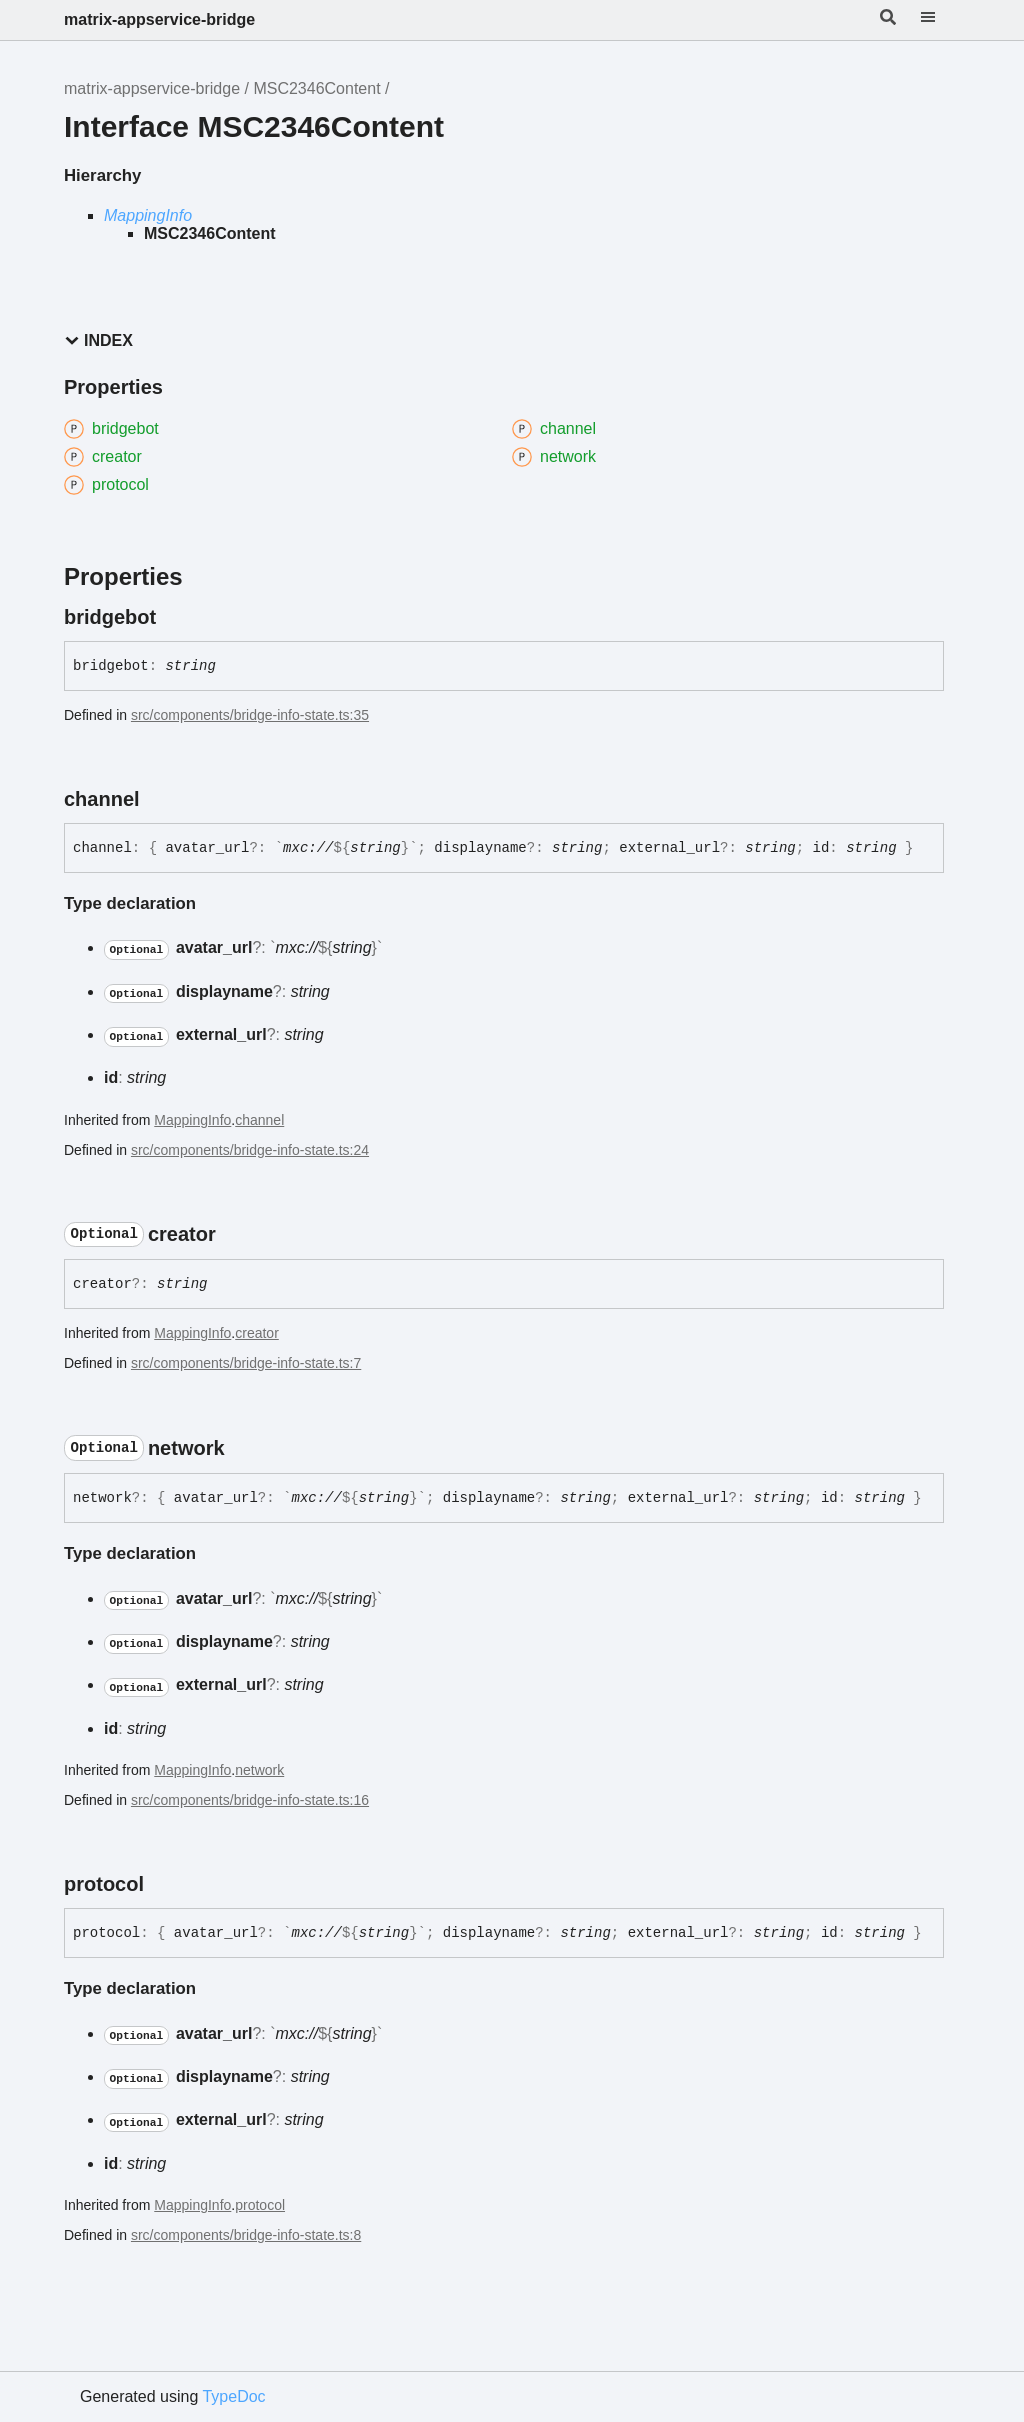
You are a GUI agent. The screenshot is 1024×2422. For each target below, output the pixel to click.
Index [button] (98, 340)
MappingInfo (148, 215)
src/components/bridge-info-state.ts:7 (246, 1363)
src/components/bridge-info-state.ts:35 (250, 715)
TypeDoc (233, 2396)
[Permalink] (174, 617)
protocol (260, 2205)
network (259, 1770)
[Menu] (940, 20)
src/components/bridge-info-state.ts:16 (250, 1800)
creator (257, 1333)
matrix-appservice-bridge (159, 19)
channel (259, 1120)
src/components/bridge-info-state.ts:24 (250, 1150)
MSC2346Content (316, 88)
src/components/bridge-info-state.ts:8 (246, 2235)
